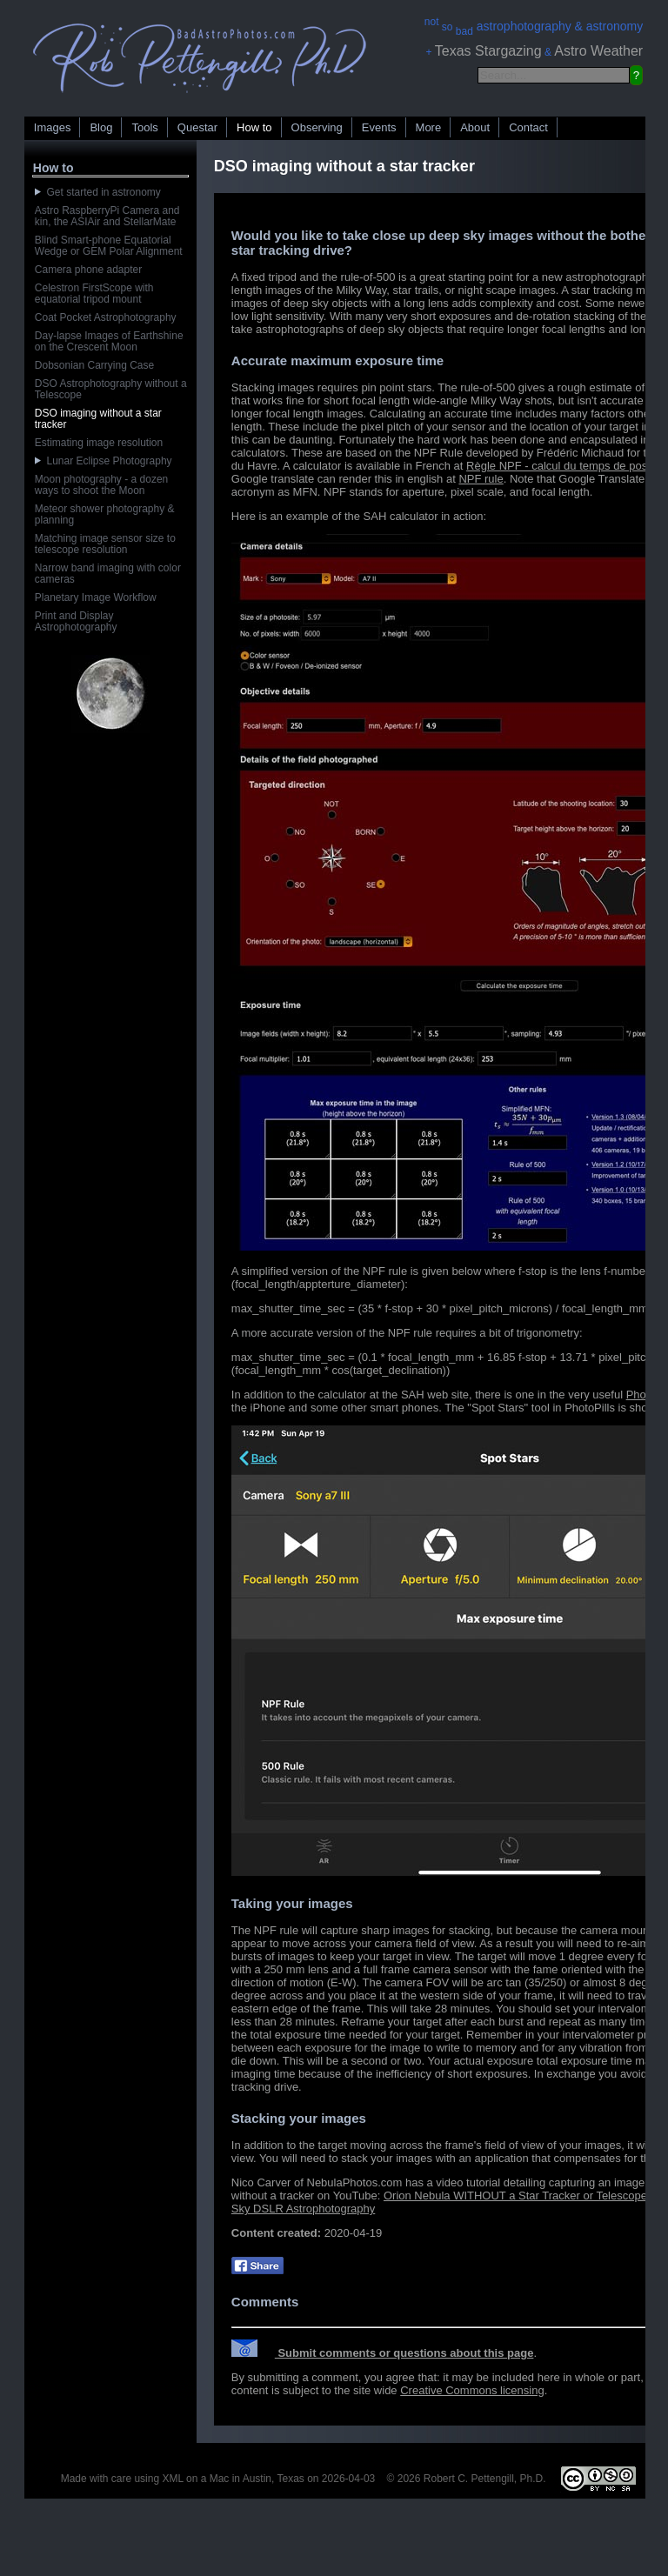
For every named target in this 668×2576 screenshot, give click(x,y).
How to (254, 127)
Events (379, 127)
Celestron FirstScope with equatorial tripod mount (94, 293)
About (475, 127)
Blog (101, 127)
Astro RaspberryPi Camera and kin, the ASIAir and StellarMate (107, 216)
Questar (197, 127)
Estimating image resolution (99, 443)
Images (52, 127)
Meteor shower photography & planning (105, 514)
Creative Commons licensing (472, 2390)
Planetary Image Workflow (96, 597)
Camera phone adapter (88, 270)
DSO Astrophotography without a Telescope (111, 389)
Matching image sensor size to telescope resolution (105, 544)
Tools (144, 127)
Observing (317, 127)
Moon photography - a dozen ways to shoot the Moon (101, 485)
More (429, 127)
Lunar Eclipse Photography (103, 461)
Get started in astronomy (98, 192)
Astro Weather (598, 50)
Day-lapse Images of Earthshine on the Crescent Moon (109, 341)
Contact (528, 127)
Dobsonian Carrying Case (94, 365)
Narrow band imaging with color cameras (108, 573)
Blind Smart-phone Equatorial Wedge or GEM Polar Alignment (109, 245)
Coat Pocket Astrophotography (106, 317)
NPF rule (480, 478)
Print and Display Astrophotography (76, 621)
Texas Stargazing (488, 50)
